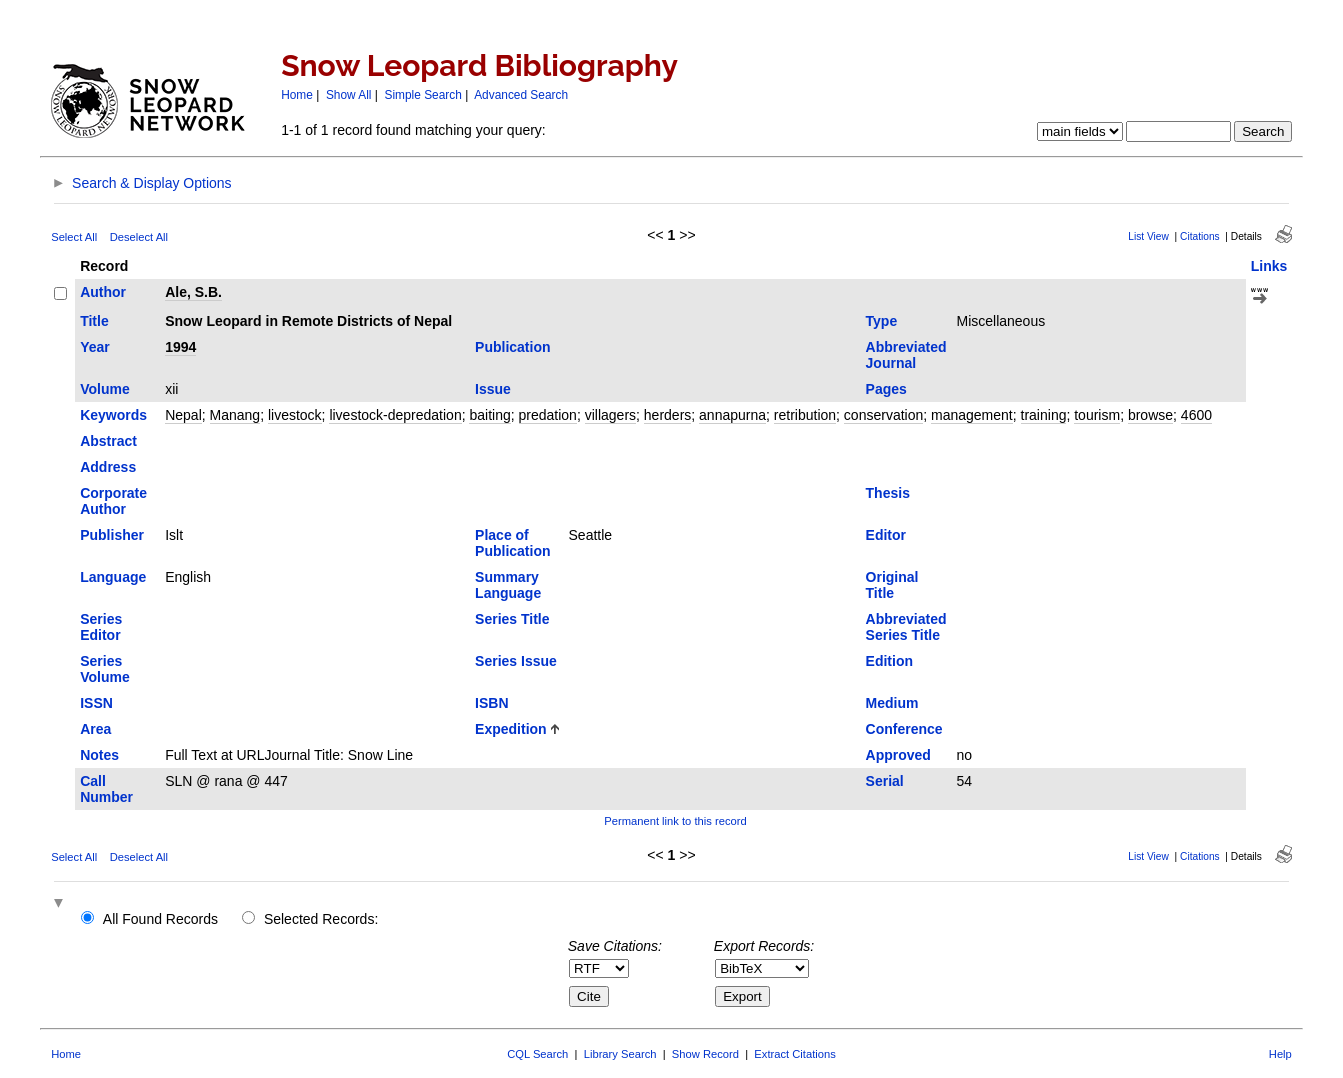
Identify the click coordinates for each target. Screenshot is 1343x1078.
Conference (904, 729)
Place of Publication (512, 543)
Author (103, 292)
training (1044, 415)
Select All (74, 237)
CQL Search (537, 1054)
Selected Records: (321, 919)
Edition (889, 661)
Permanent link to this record (675, 821)
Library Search (620, 1054)
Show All (349, 95)
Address (108, 467)
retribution (805, 415)
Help (1280, 1054)
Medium (892, 703)
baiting (489, 415)
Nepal (183, 415)
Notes (99, 755)
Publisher (112, 535)
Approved (898, 755)
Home (297, 95)
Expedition (511, 729)
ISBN (491, 703)
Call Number (106, 789)
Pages (886, 389)
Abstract (108, 441)
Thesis (888, 493)
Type (882, 321)
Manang (235, 415)
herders (667, 415)
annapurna (732, 415)
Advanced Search (521, 95)
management (972, 415)
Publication (512, 347)
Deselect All (139, 237)
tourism (1097, 415)
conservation (883, 415)
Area (95, 729)
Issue (493, 389)
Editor (886, 535)
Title (94, 321)
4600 (1196, 415)
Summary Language (508, 585)
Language (113, 577)
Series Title (512, 619)
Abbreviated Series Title (906, 627)
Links (1269, 266)
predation (548, 415)
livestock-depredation (395, 415)
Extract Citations (794, 1054)
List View (1148, 236)
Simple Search (423, 95)
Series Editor (101, 627)
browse (1150, 415)
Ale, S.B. (193, 292)
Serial (885, 781)
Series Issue (516, 661)
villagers (610, 415)
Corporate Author (113, 501)
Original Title (892, 585)
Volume (105, 389)
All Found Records (160, 919)
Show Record (705, 1054)
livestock (295, 415)
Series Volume (105, 669)
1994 (180, 347)
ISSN (96, 703)
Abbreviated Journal (906, 355)
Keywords (113, 415)
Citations (1200, 236)
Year (95, 347)
